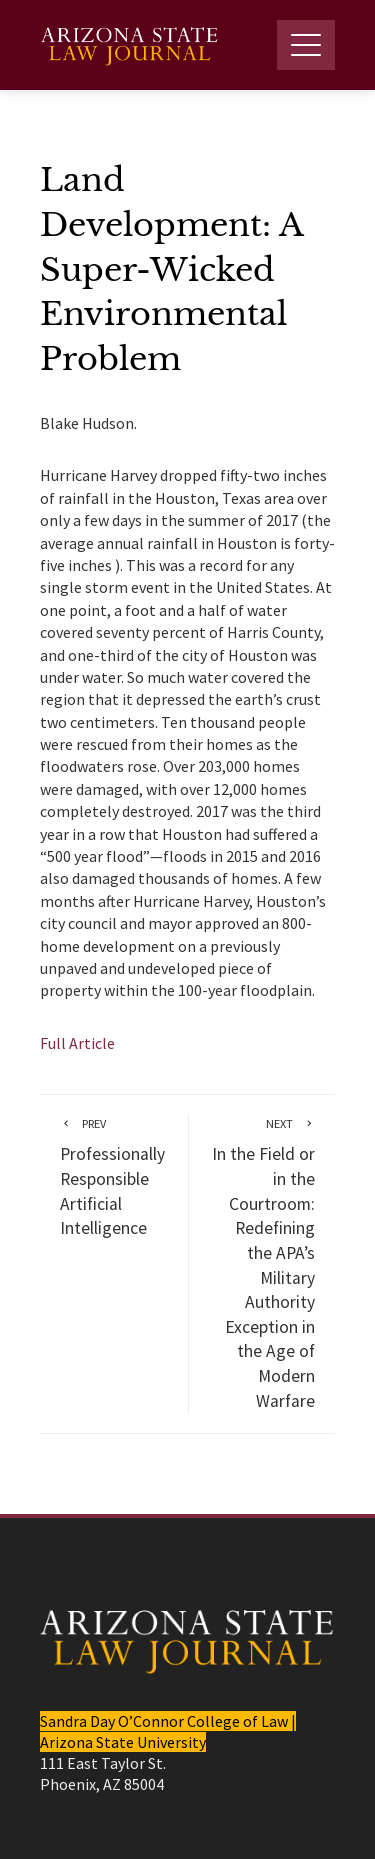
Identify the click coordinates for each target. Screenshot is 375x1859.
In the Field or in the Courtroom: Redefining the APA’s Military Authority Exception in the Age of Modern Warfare (262, 1263)
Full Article (77, 1043)
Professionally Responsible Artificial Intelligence (114, 1177)
